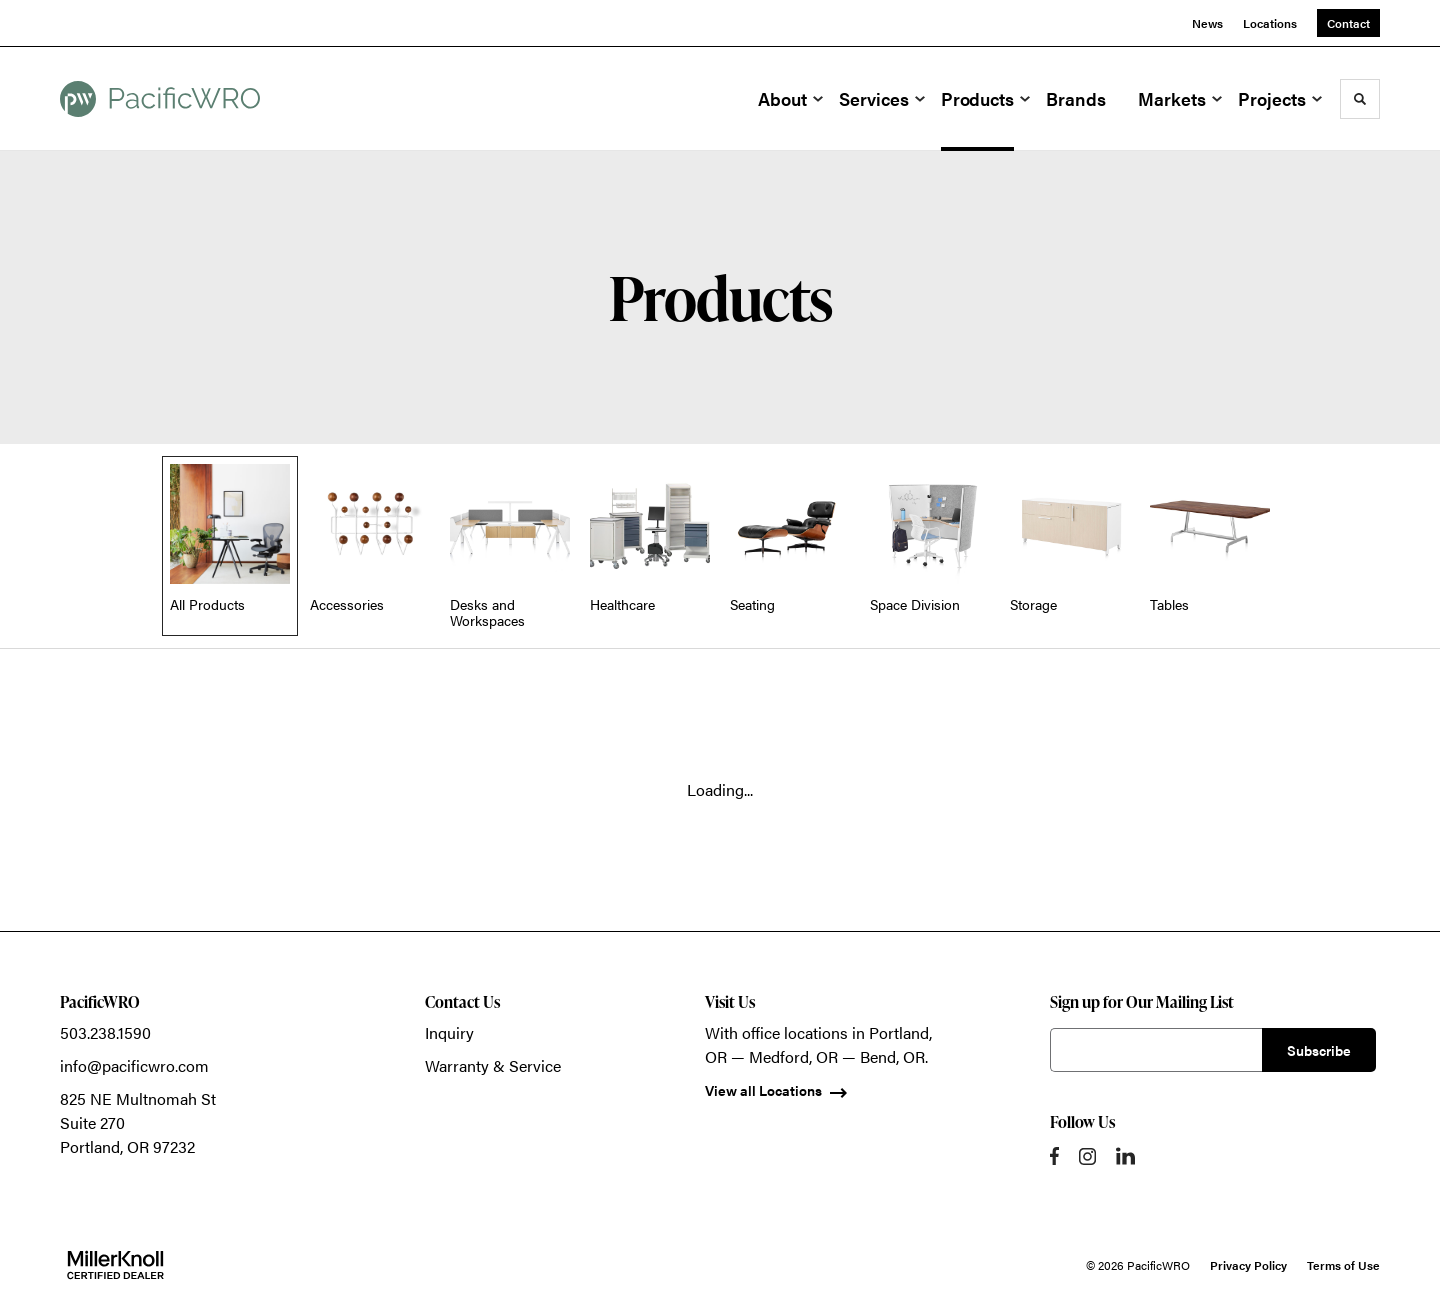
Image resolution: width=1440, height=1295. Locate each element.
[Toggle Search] (1360, 99)
